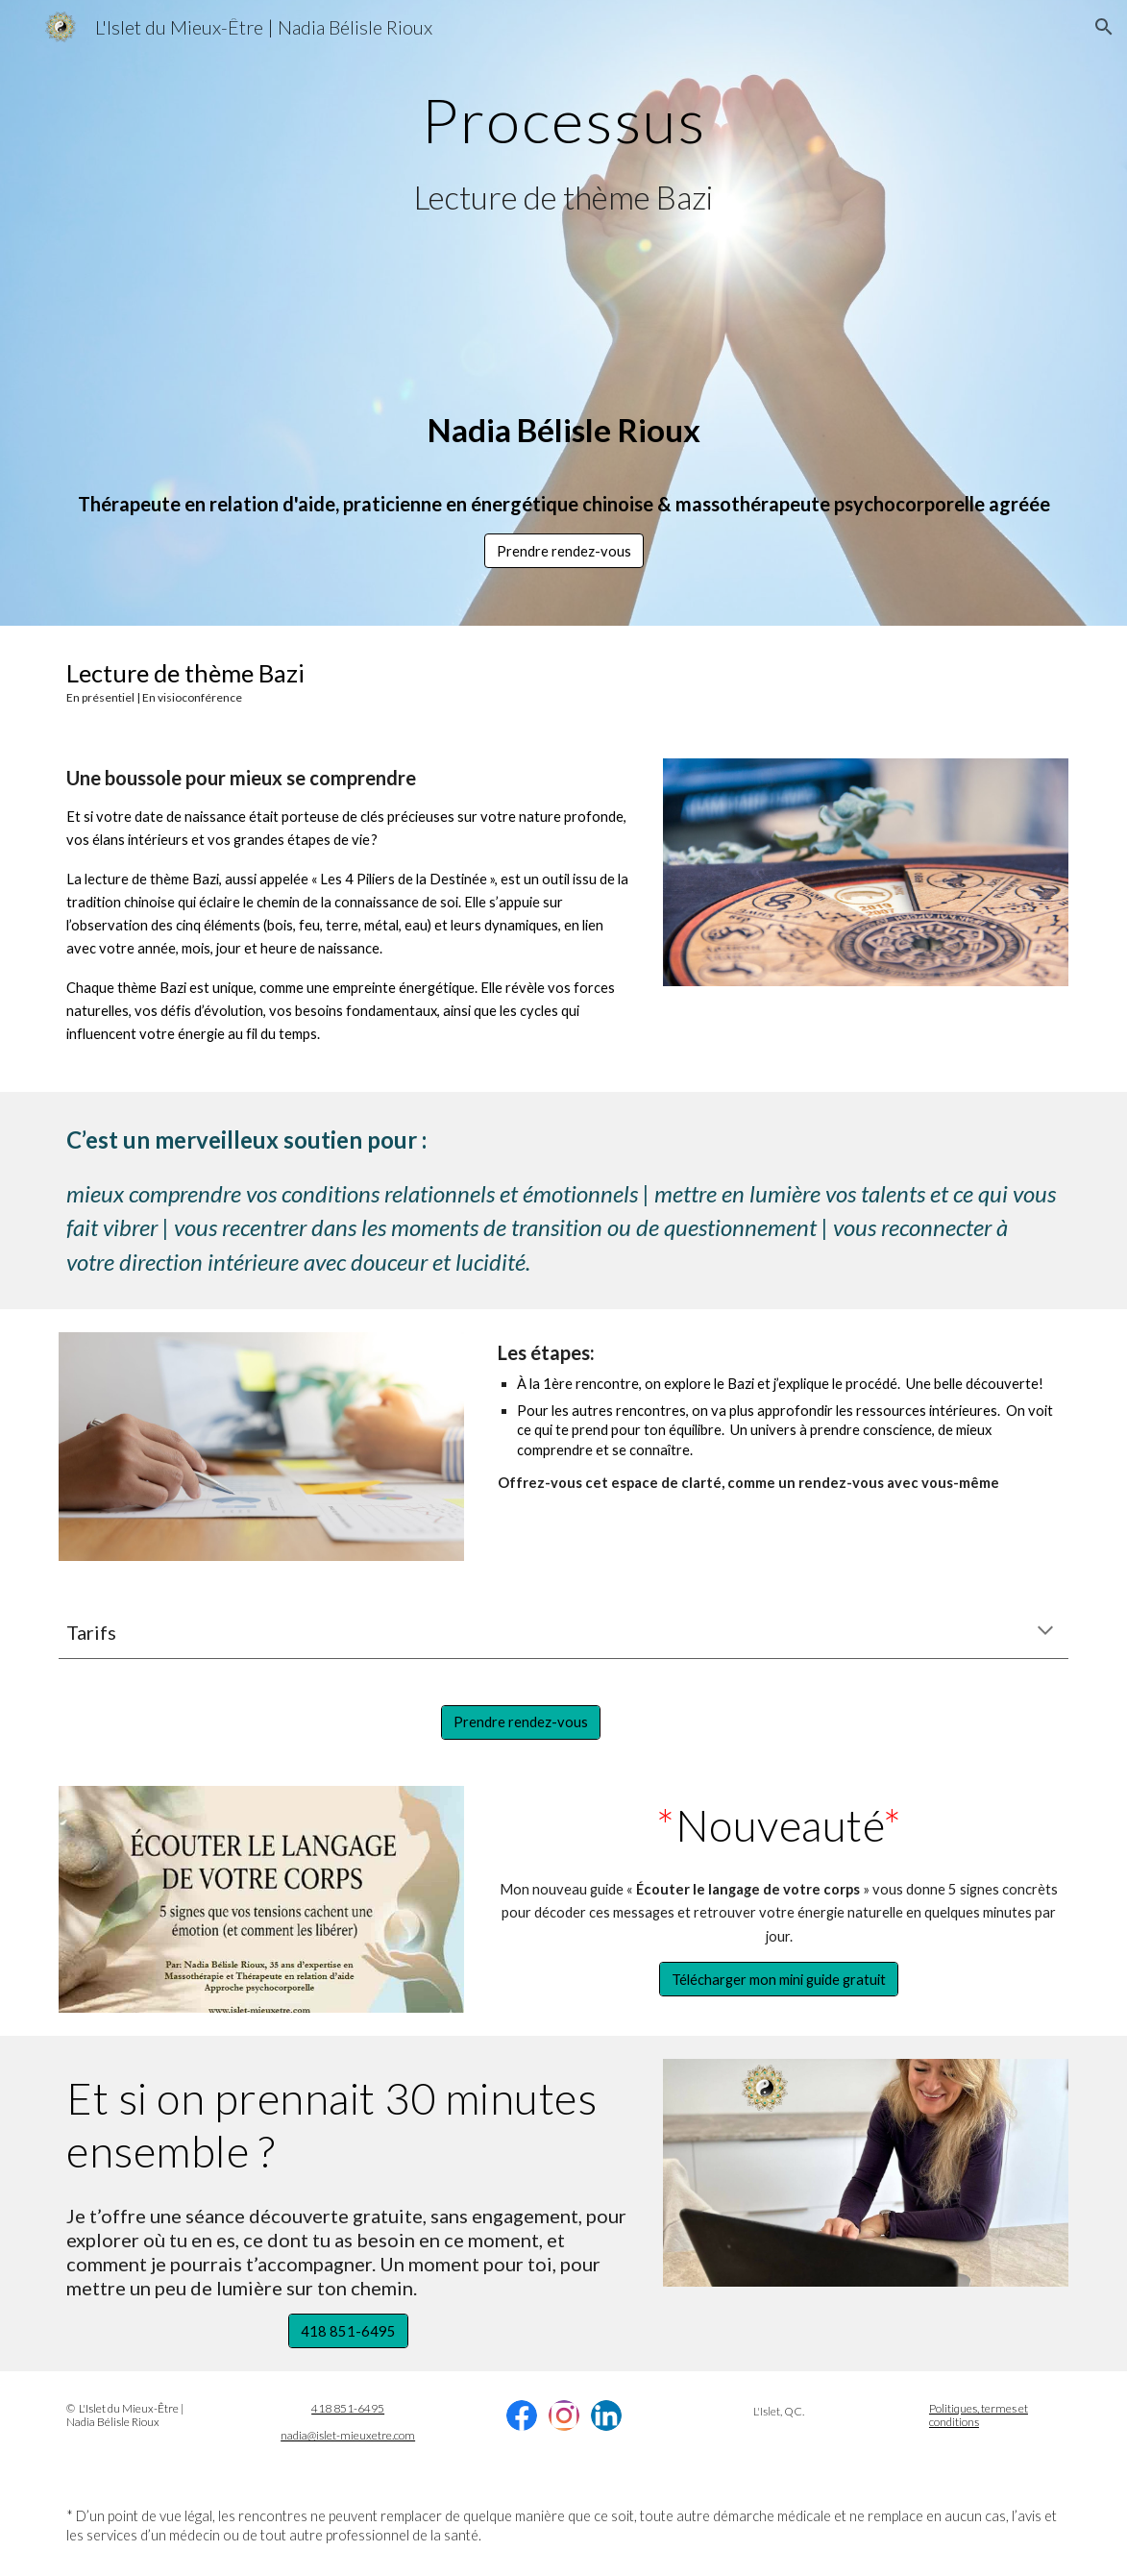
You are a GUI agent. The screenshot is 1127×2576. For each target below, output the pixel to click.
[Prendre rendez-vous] (521, 1721)
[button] (1104, 27)
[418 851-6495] (348, 2331)
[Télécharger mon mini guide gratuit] (778, 1979)
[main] (563, 112)
